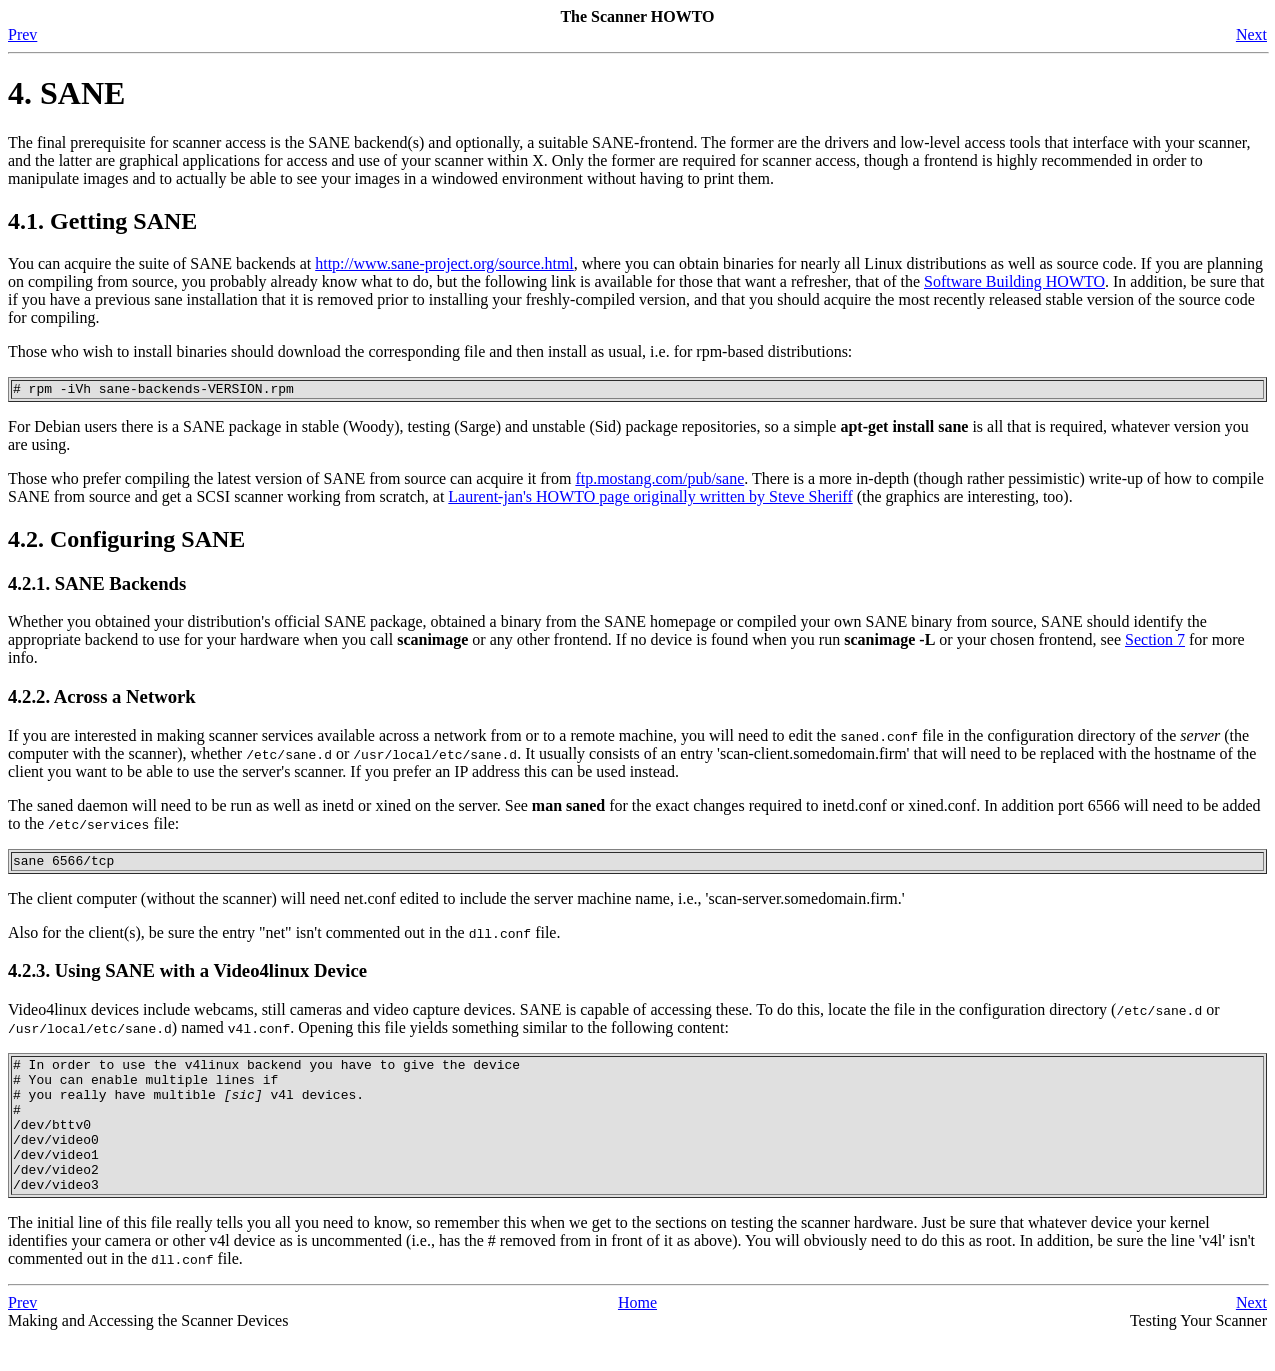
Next (1251, 34)
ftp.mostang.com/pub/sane (659, 481)
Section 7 (1155, 642)
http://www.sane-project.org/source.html (444, 263)
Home (637, 1335)
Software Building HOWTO (1014, 281)
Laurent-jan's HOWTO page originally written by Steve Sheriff (650, 499)
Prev (22, 34)
